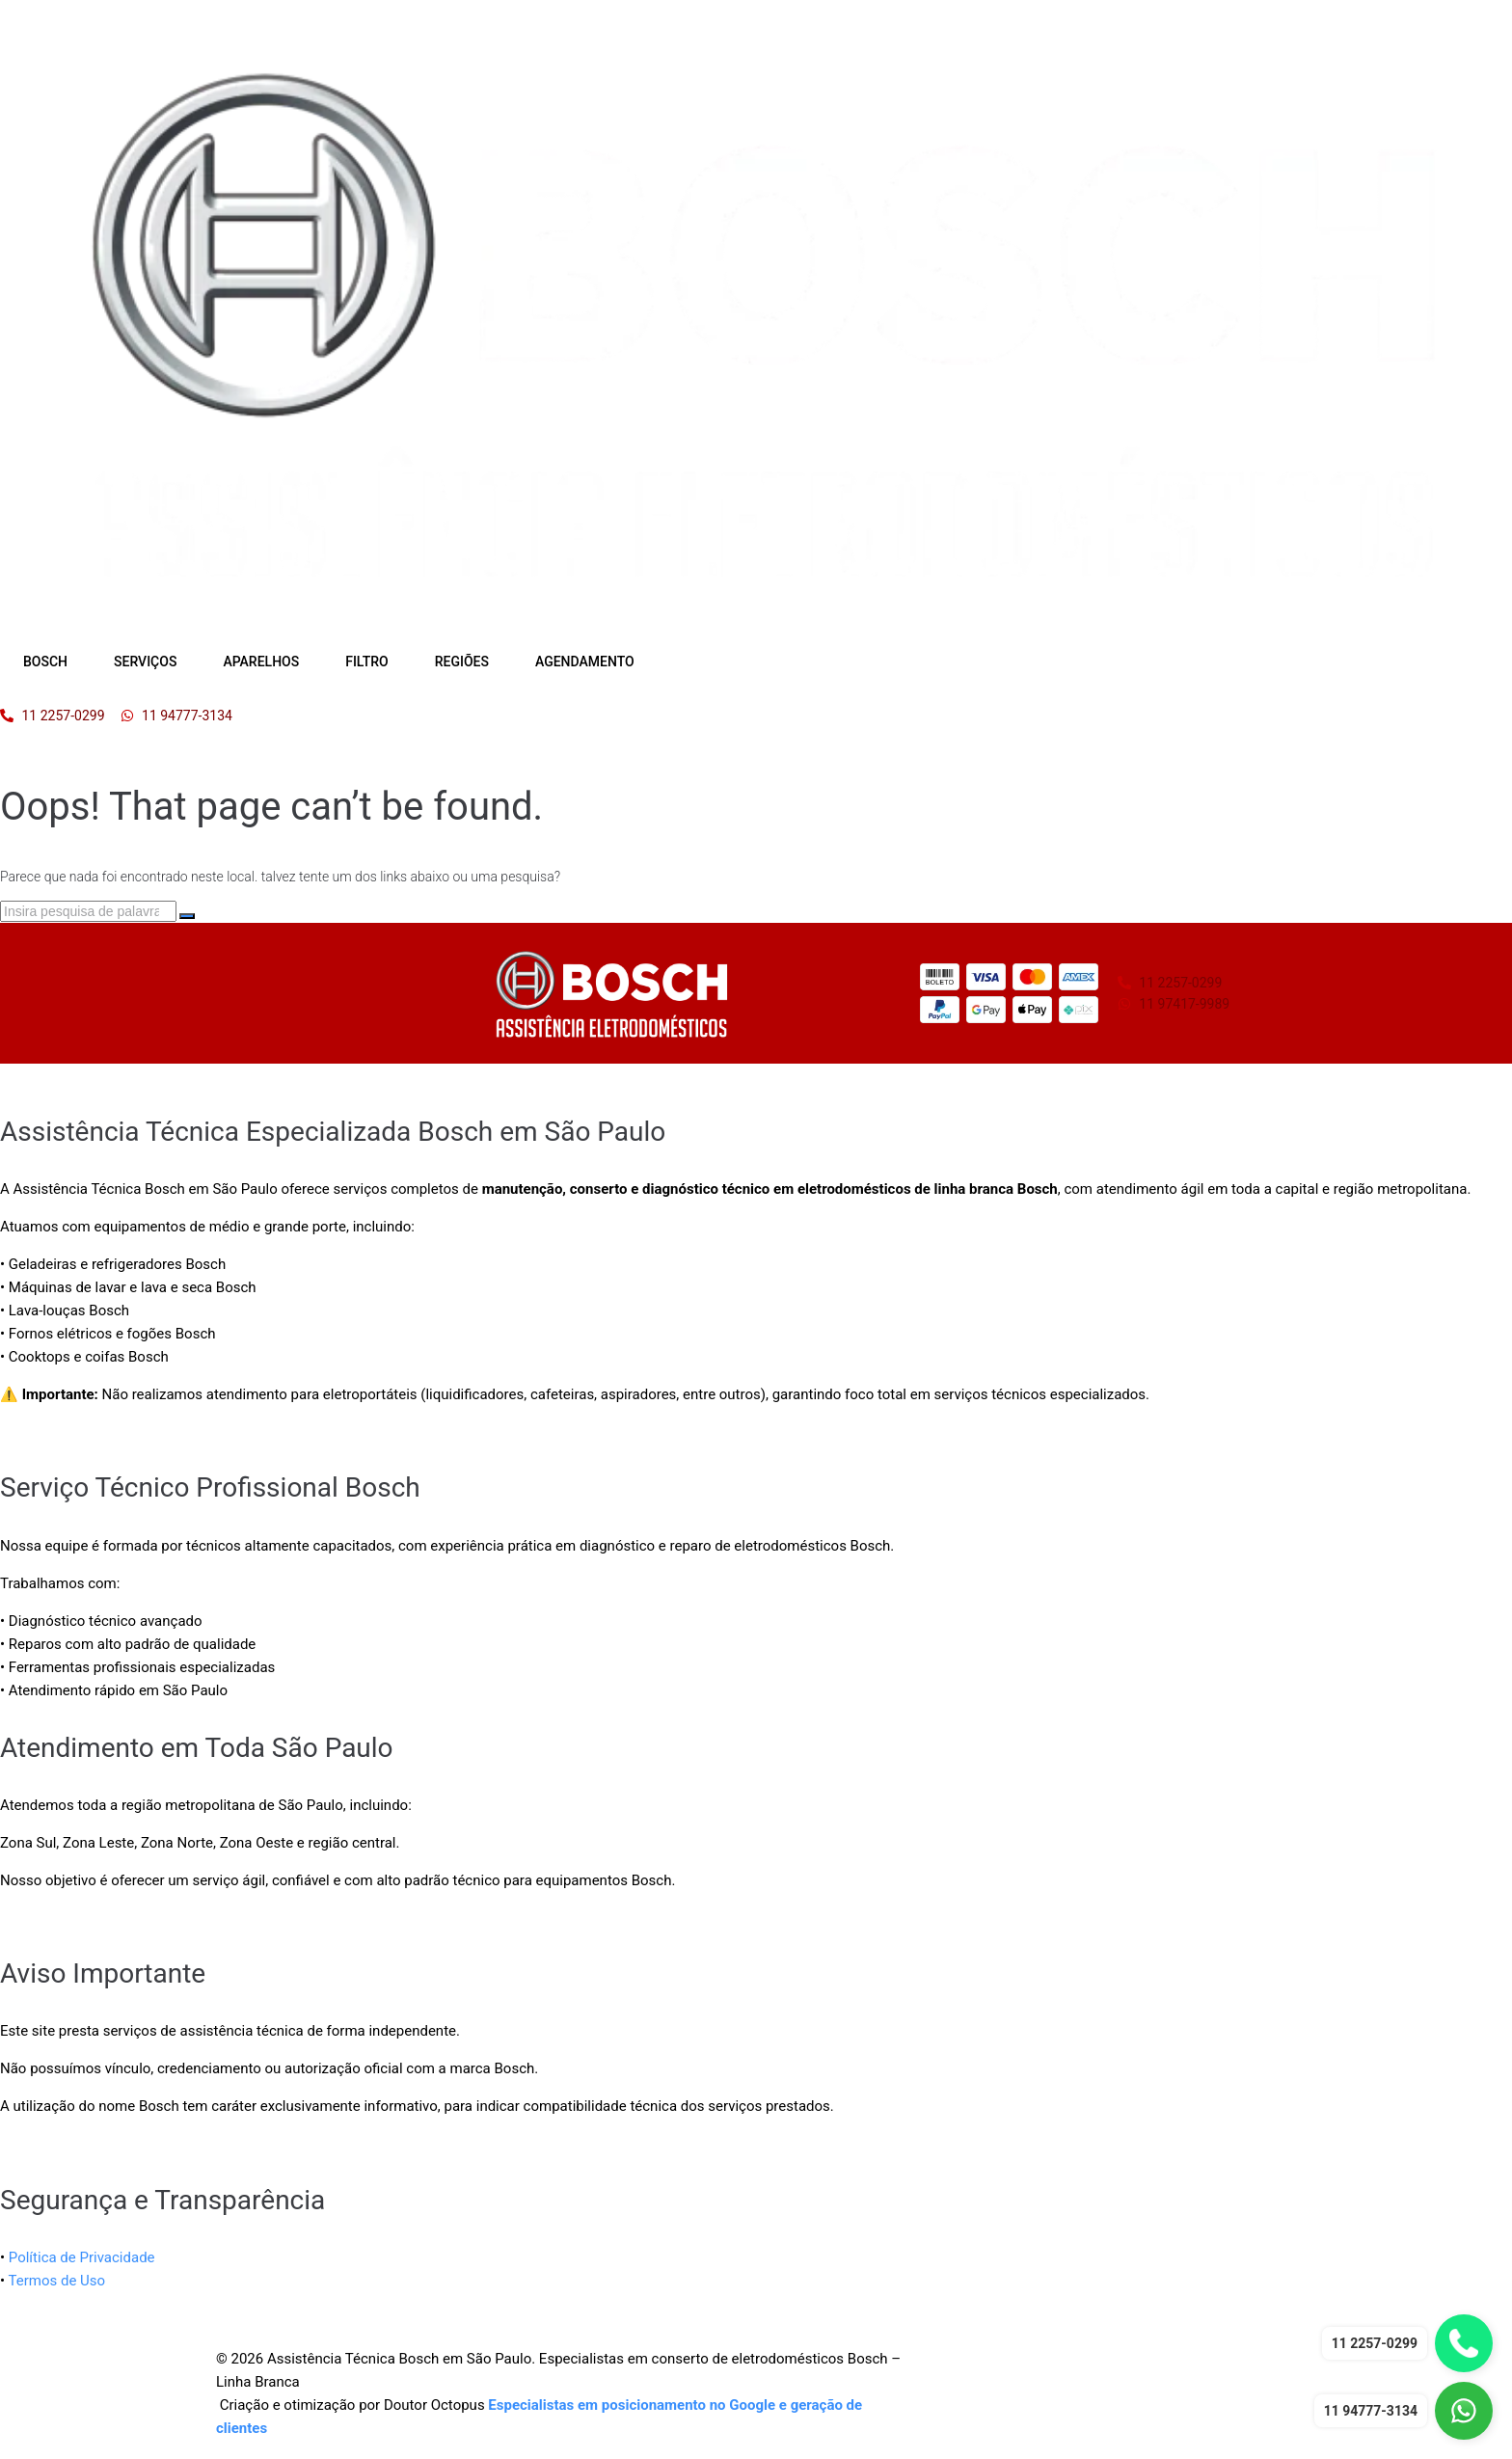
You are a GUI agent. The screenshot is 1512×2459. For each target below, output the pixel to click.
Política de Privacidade (82, 2257)
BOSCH (45, 661)
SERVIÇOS (145, 661)
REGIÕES (462, 661)
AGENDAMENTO (584, 661)
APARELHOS (261, 661)
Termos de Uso (57, 2280)
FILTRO (367, 661)
